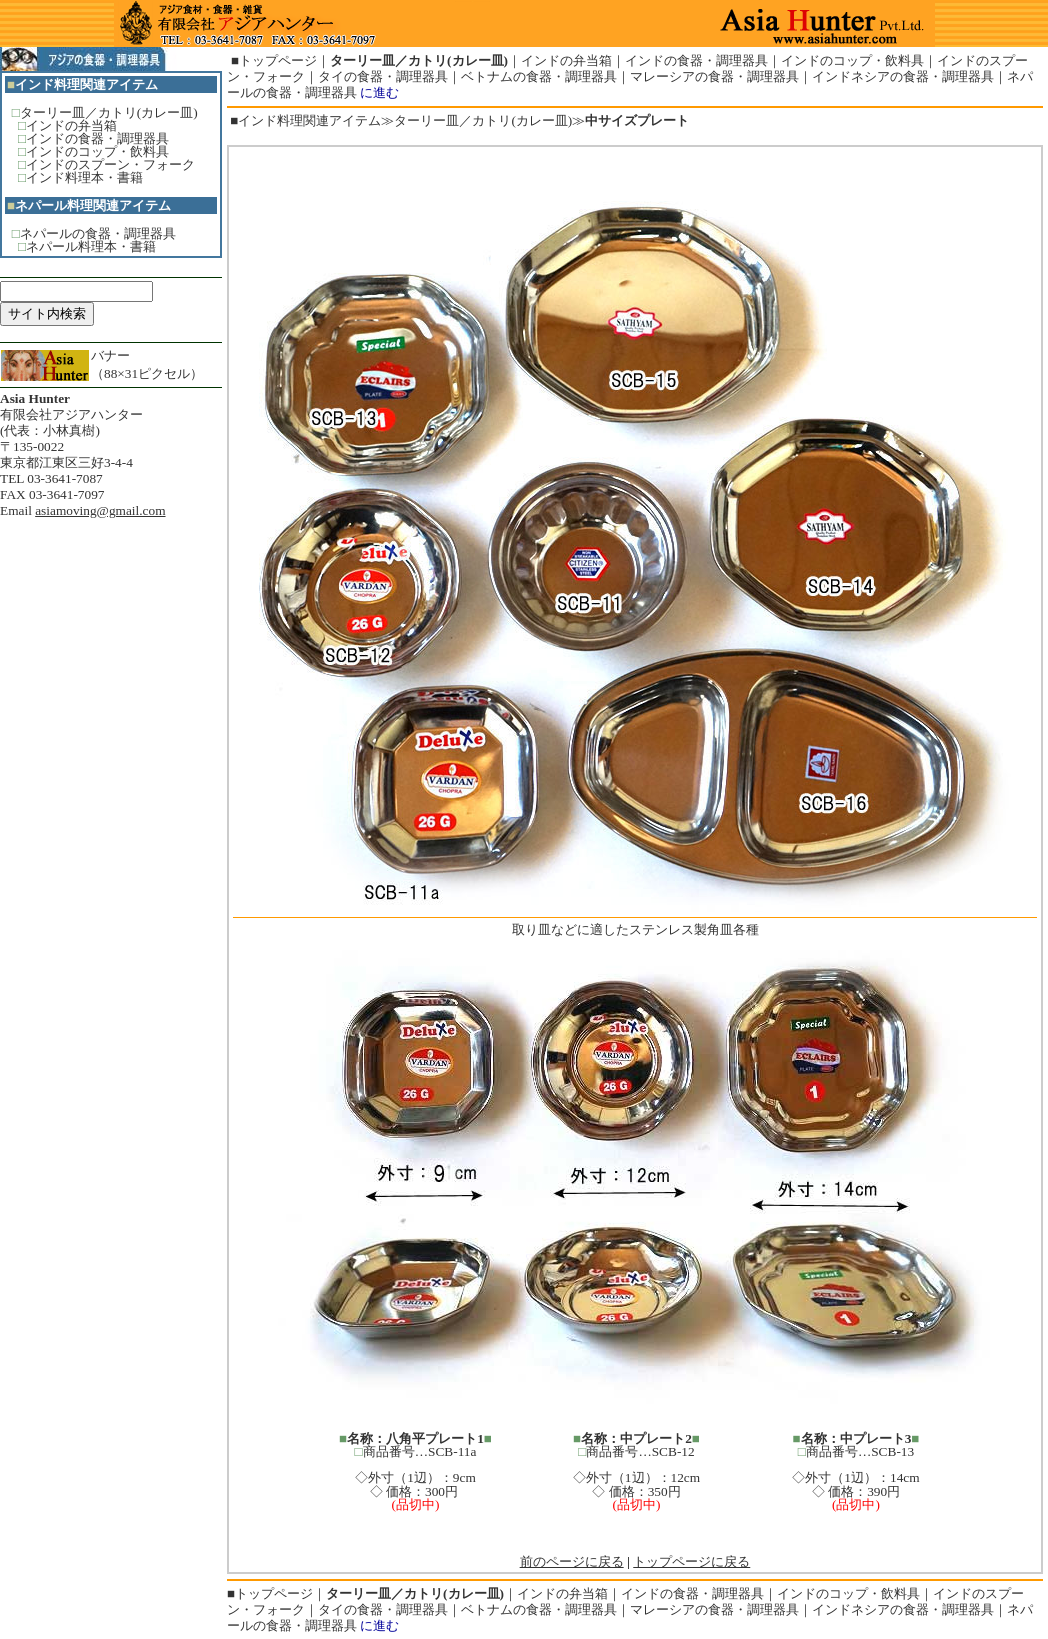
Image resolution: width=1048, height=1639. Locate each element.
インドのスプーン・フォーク (110, 164)
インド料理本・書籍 (84, 177)
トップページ (278, 60)
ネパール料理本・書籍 (91, 246)
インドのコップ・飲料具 (97, 151)
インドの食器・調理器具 (97, 138)
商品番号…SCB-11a (420, 1451)
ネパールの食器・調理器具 (98, 233)
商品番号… (618, 1451)
